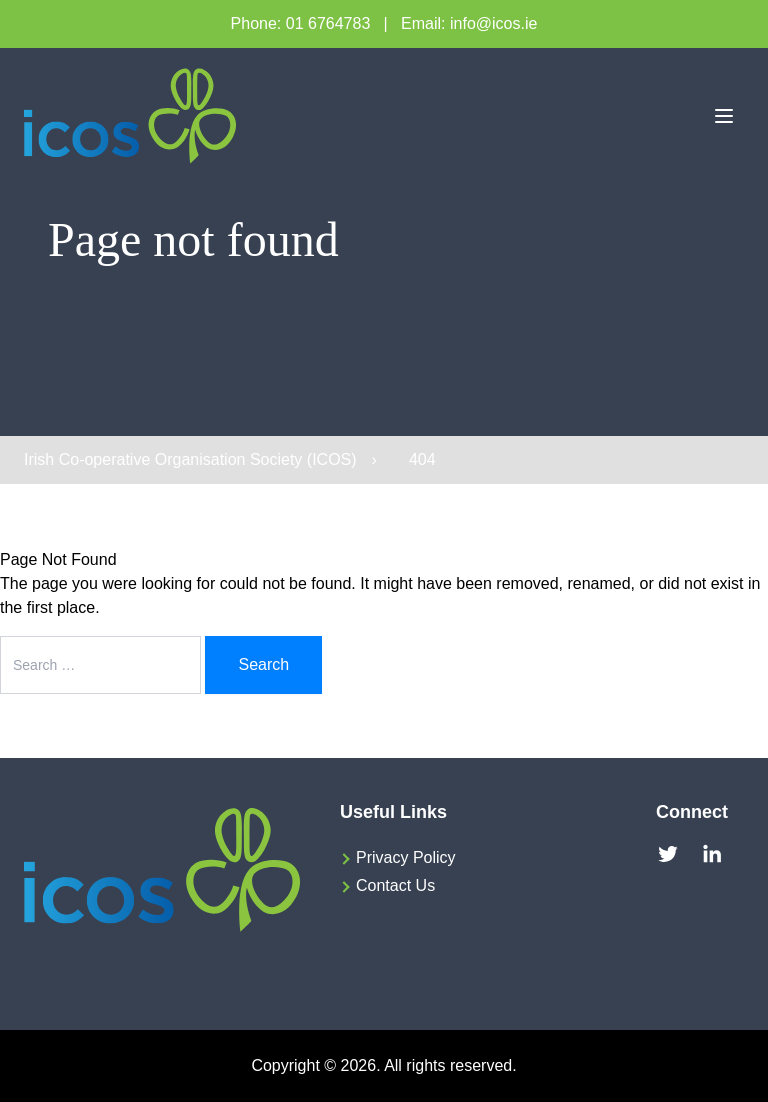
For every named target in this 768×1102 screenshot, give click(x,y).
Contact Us (395, 885)
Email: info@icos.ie (469, 23)
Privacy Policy (406, 857)
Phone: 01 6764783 (301, 23)
